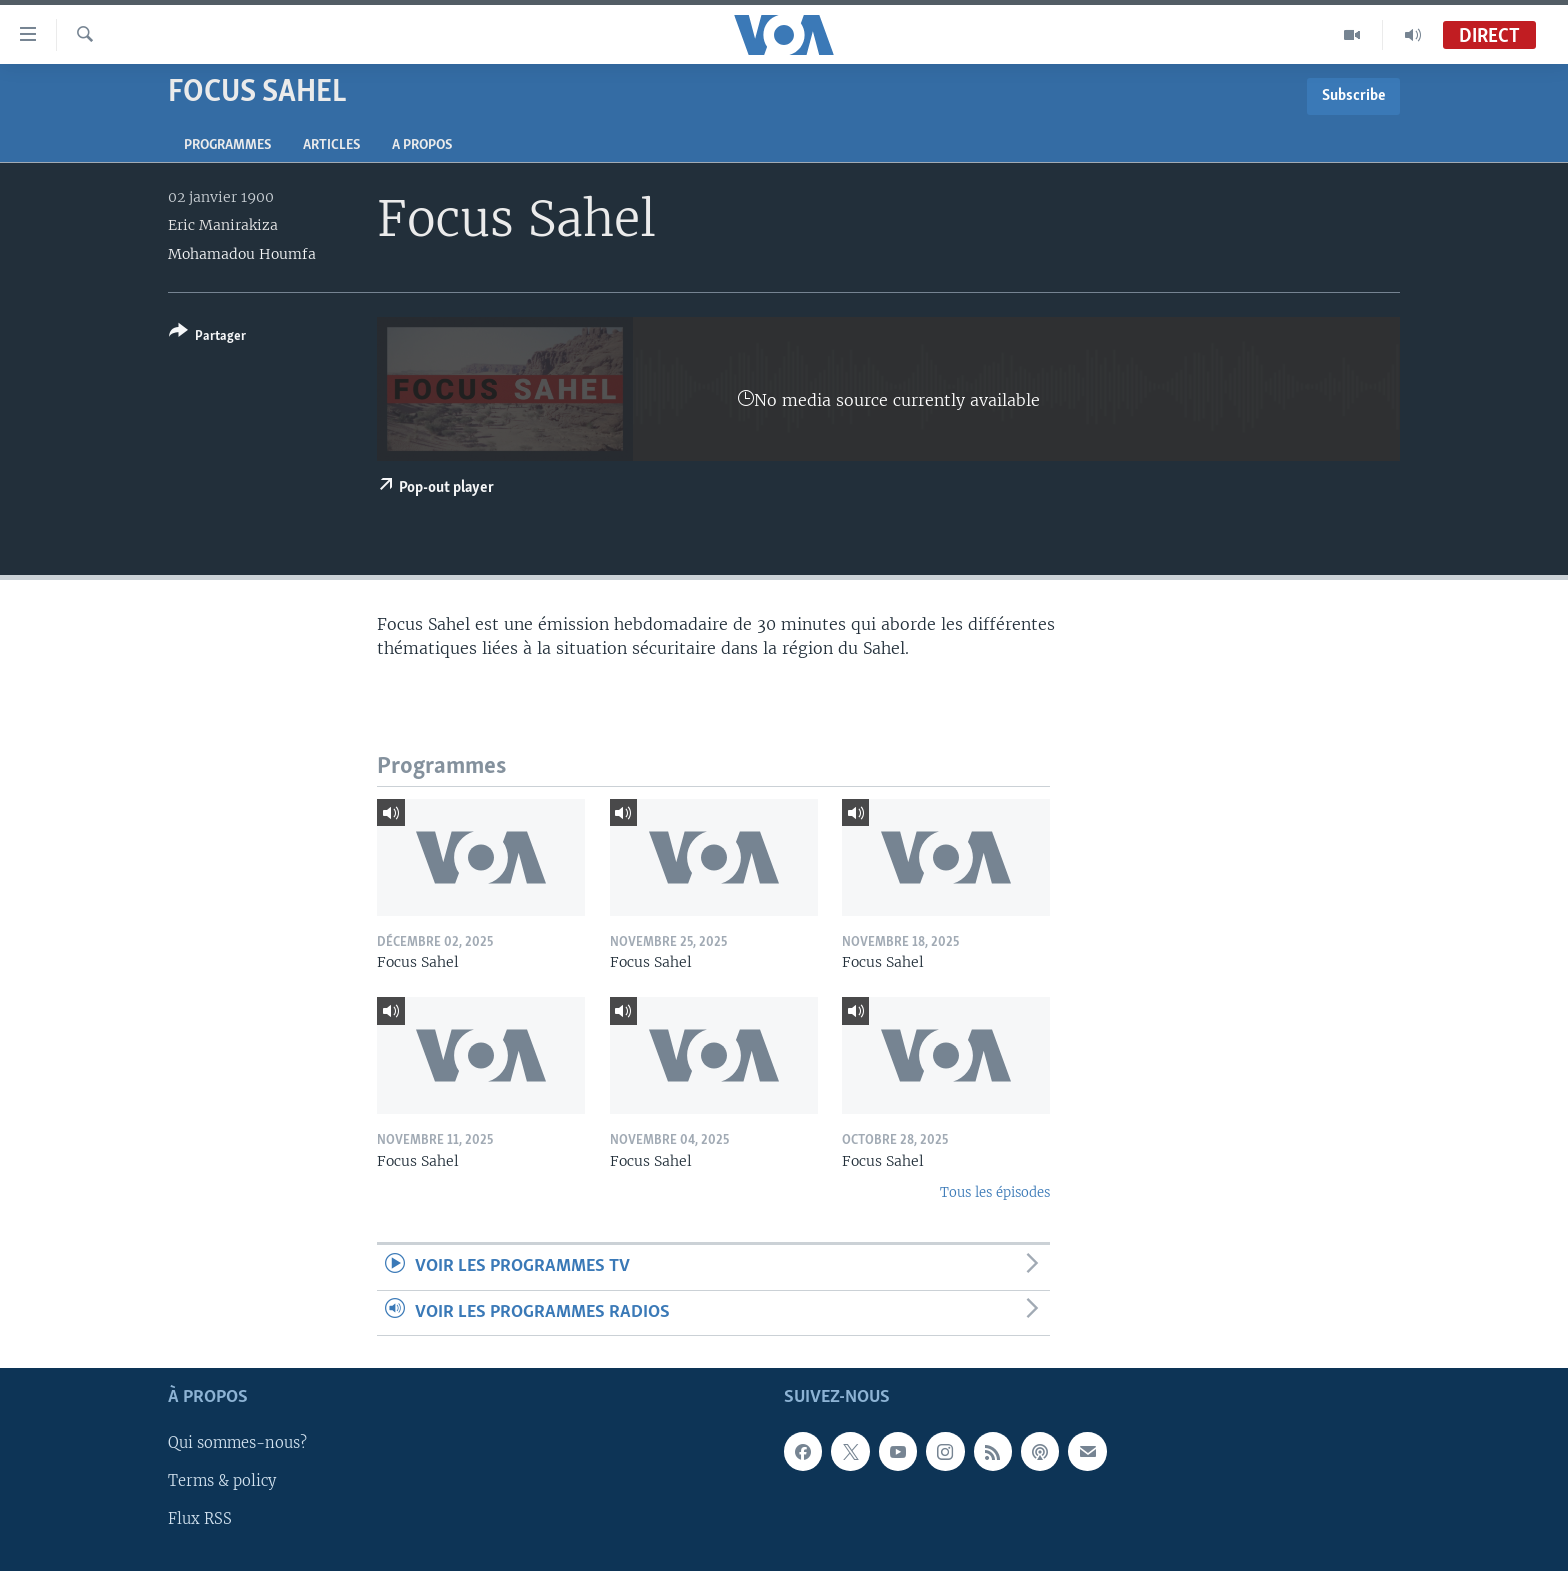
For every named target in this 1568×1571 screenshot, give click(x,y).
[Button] (207, 337)
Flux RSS (200, 1520)
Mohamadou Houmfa (242, 254)
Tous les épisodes (995, 1192)
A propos (422, 145)
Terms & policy (222, 1482)
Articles (331, 145)
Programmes (227, 145)
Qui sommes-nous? (237, 1444)
